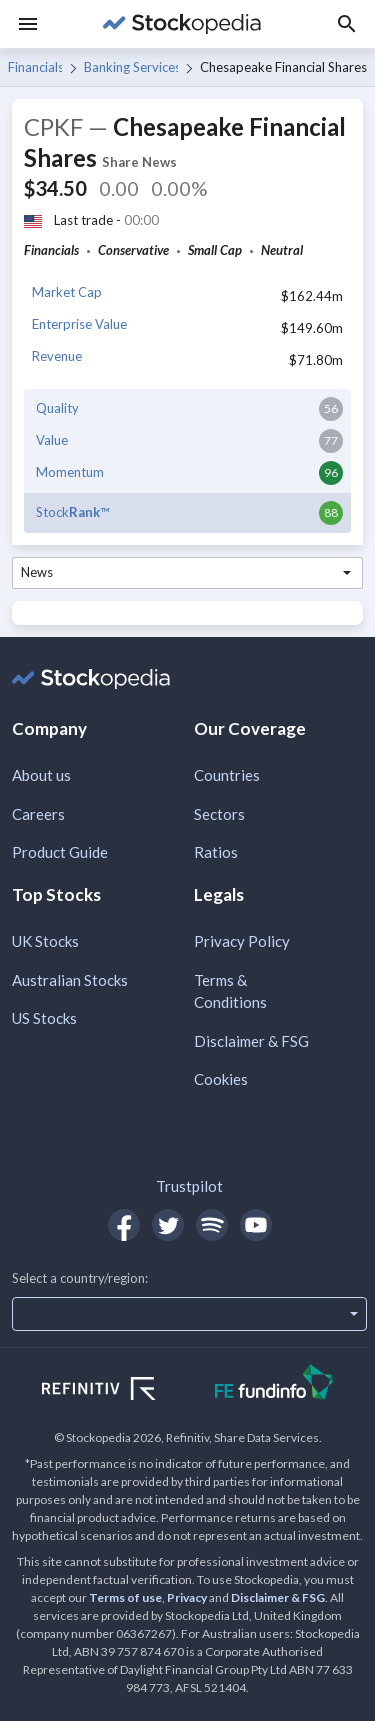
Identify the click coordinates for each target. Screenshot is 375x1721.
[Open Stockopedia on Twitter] (168, 1225)
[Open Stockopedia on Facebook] (124, 1225)
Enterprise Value (79, 324)
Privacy (187, 1597)
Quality (57, 408)
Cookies (221, 1079)
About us (41, 775)
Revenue (57, 356)
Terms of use (125, 1597)
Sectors (219, 814)
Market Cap (67, 292)
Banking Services (130, 67)
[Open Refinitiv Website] (120, 1391)
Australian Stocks (70, 980)
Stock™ (72, 512)
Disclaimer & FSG (251, 1041)
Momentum (70, 472)
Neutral (282, 250)
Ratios (216, 852)
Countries (227, 775)
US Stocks (44, 1018)
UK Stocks (45, 941)
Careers (38, 814)
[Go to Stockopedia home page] (181, 24)
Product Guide (60, 852)
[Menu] (28, 24)
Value (52, 440)
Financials (35, 67)
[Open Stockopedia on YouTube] (256, 1225)
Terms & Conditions (230, 991)
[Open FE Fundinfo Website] (274, 1384)
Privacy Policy (242, 941)
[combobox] (187, 573)
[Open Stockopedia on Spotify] (212, 1225)
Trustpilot (189, 1186)
